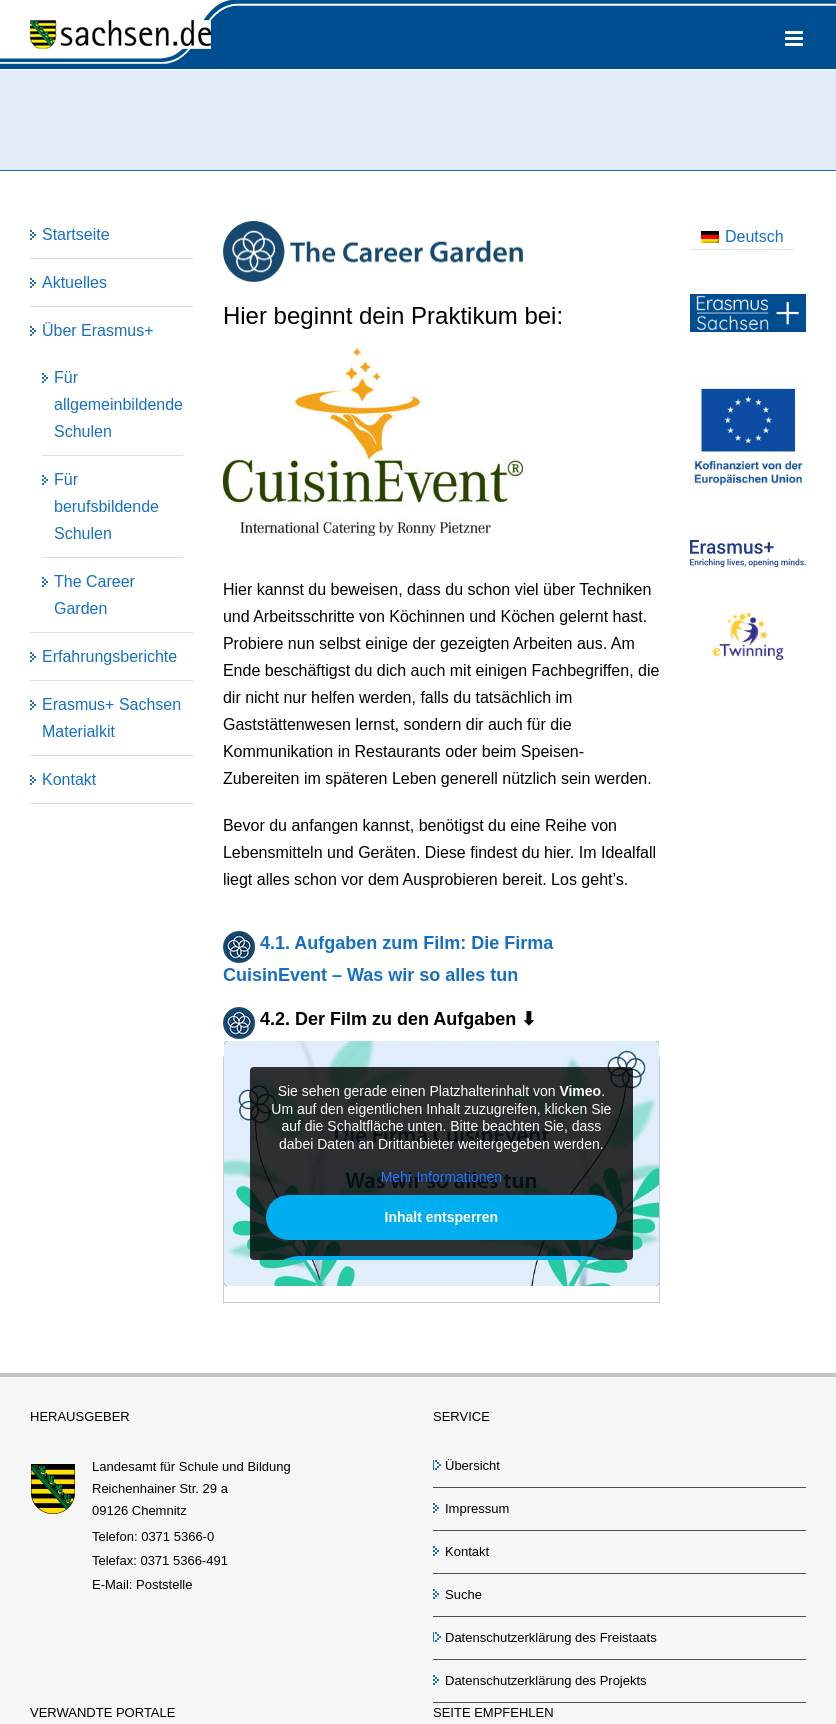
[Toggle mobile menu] (795, 38)
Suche (463, 1594)
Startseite (76, 234)
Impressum (477, 1508)
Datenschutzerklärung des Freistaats (551, 1637)
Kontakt (69, 779)
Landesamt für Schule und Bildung (191, 1466)
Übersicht (472, 1465)
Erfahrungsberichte (109, 656)
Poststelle (164, 1584)
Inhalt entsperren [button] (441, 1217)
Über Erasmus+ (98, 330)
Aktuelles (74, 282)
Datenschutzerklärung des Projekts (546, 1680)
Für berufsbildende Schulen (106, 506)
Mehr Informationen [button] (441, 1178)
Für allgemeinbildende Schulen (118, 404)
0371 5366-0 (177, 1536)
